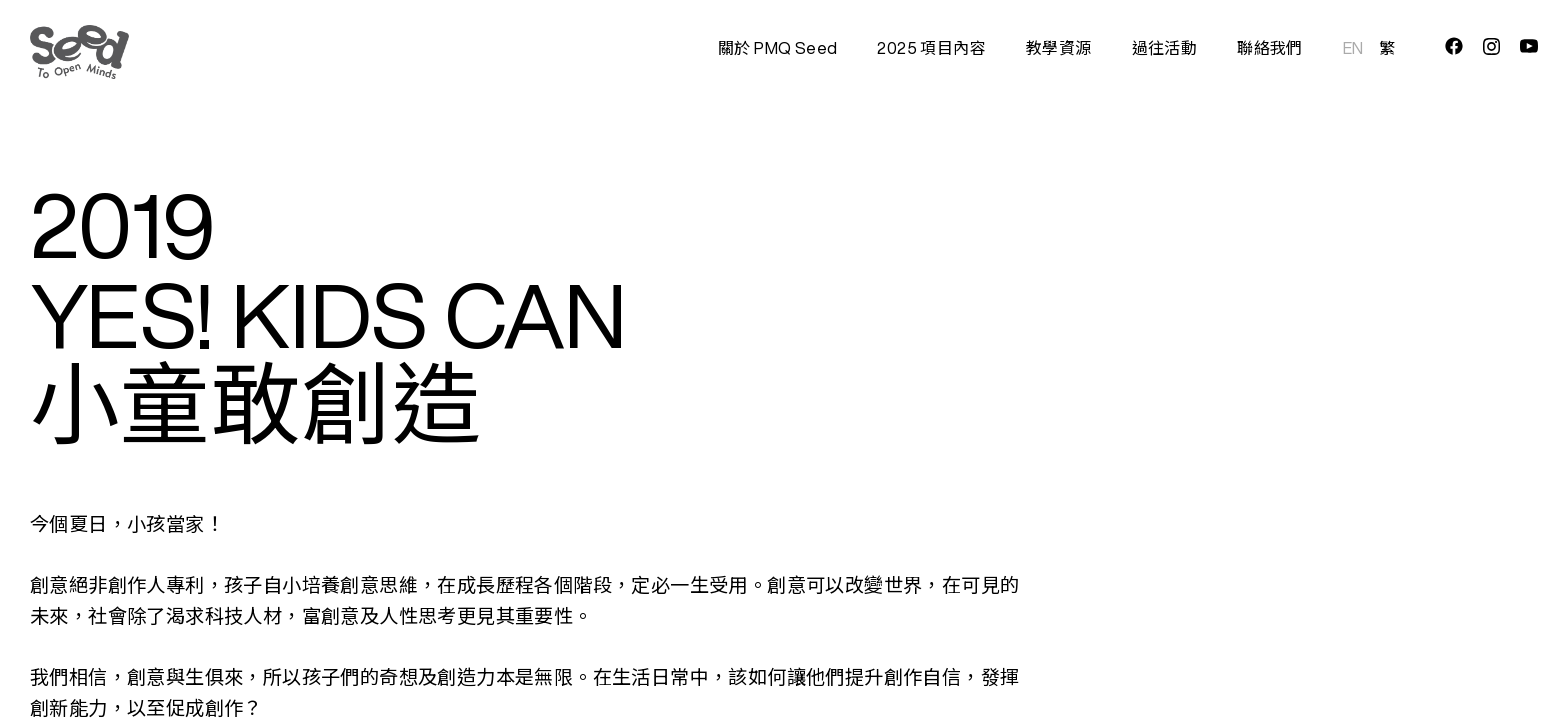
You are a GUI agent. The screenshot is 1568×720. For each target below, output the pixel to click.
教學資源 (1059, 48)
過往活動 (1165, 48)
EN (1353, 48)
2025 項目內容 (931, 48)
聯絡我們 (1270, 48)
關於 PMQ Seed (777, 48)
